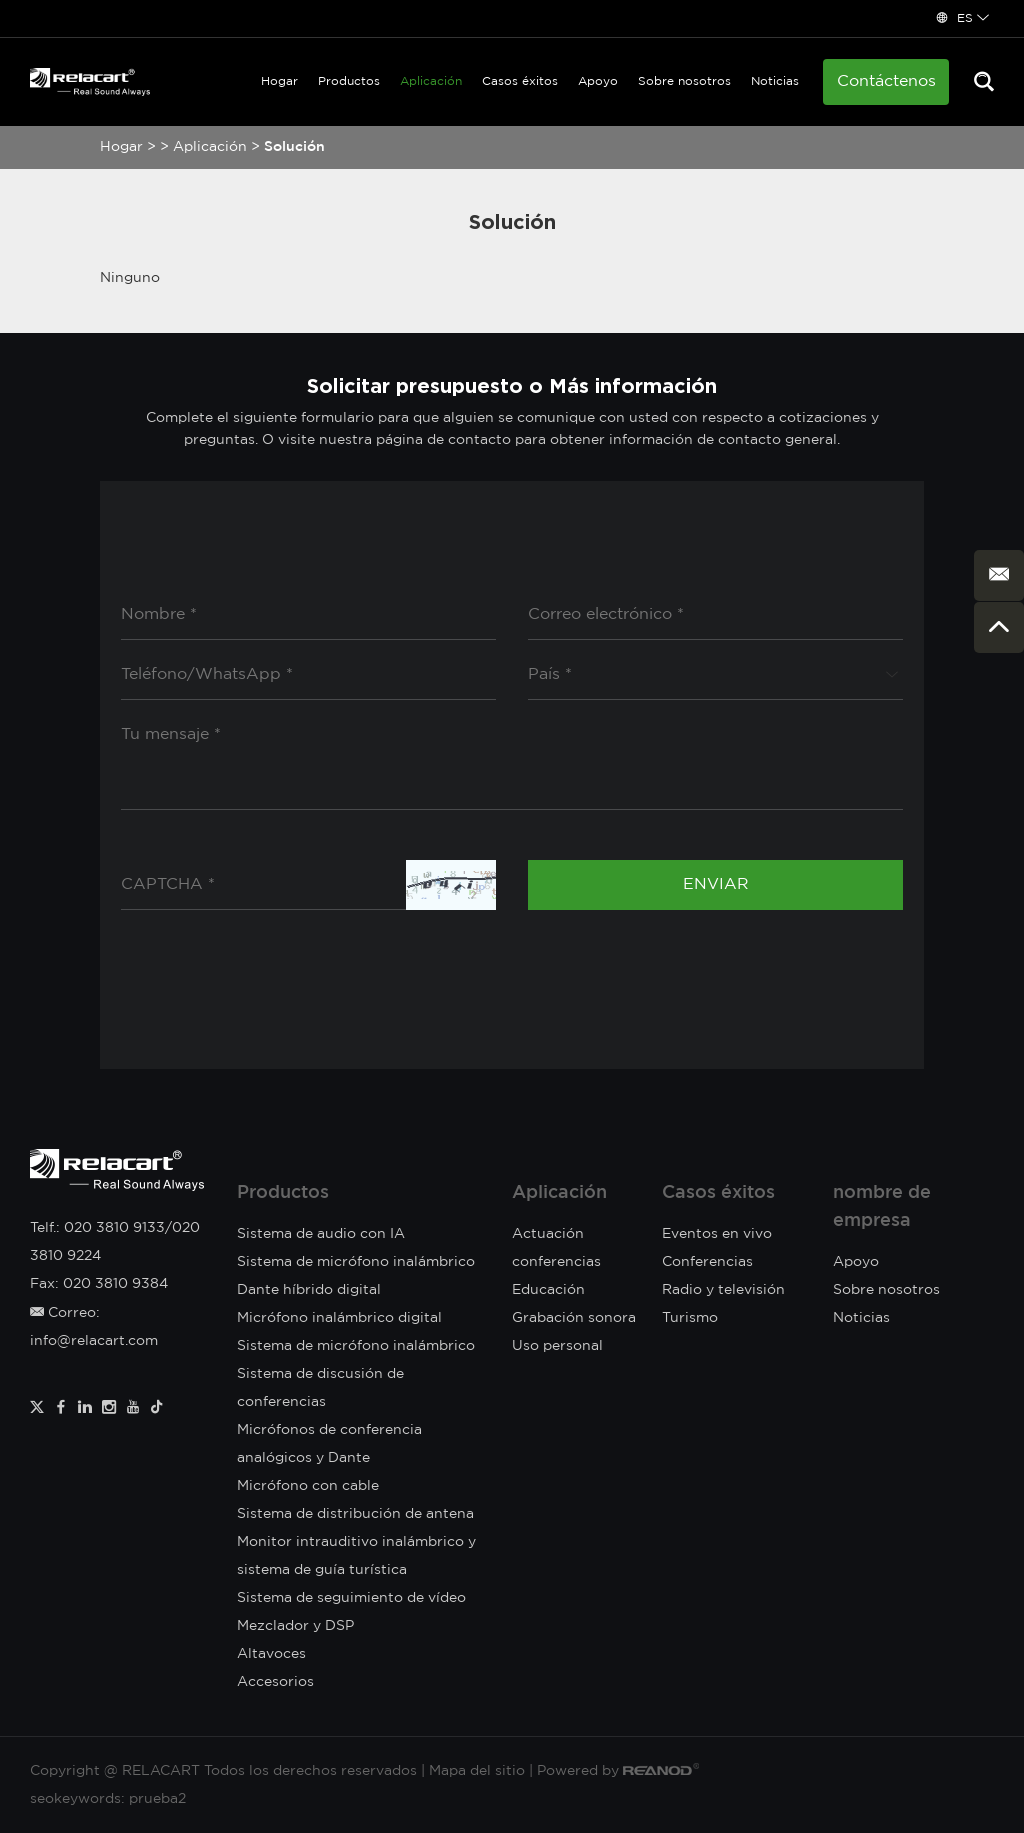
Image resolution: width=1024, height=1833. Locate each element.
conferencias (556, 1262)
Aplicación (431, 81)
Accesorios (275, 1682)
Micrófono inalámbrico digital (339, 1318)
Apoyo (598, 81)
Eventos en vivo (717, 1234)
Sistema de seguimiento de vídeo (351, 1598)
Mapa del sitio (477, 1771)
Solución (294, 147)
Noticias (775, 81)
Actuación (548, 1234)
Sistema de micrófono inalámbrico (356, 1346)
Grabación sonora (574, 1318)
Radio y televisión (723, 1290)
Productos (349, 81)
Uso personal (557, 1346)
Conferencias (707, 1262)
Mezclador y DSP (295, 1626)
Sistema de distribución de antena (355, 1514)
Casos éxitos (520, 81)
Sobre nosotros (684, 81)
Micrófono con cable (308, 1486)
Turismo (690, 1318)
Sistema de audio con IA (321, 1234)
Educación (548, 1290)
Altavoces (271, 1654)
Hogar (279, 81)
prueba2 (157, 1799)
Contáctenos (886, 81)
